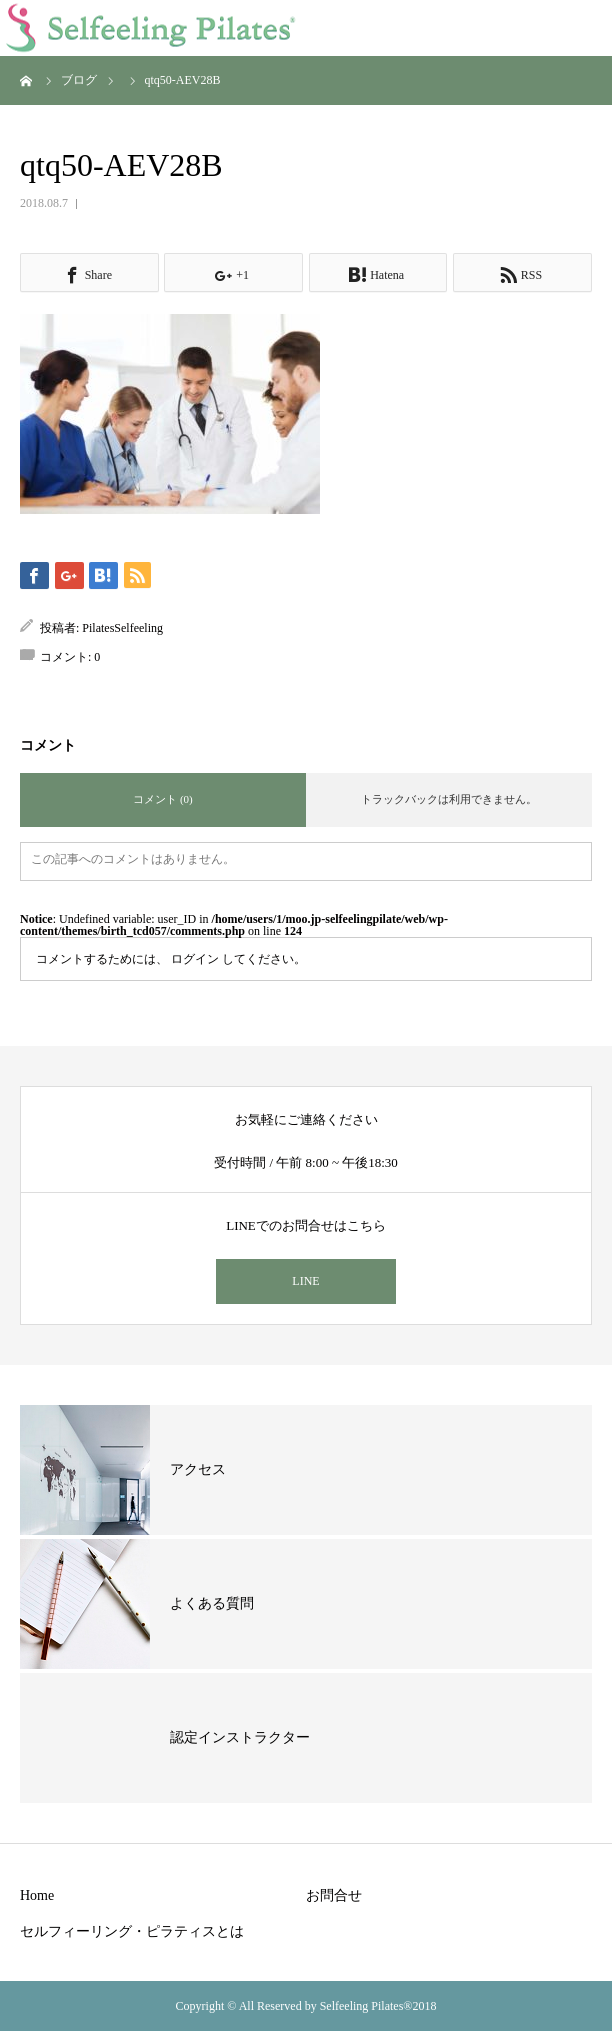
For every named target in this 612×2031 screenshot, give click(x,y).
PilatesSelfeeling (122, 628)
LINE (305, 1281)
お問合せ (334, 1895)
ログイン (195, 959)
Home (37, 1895)
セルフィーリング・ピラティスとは (132, 1931)
